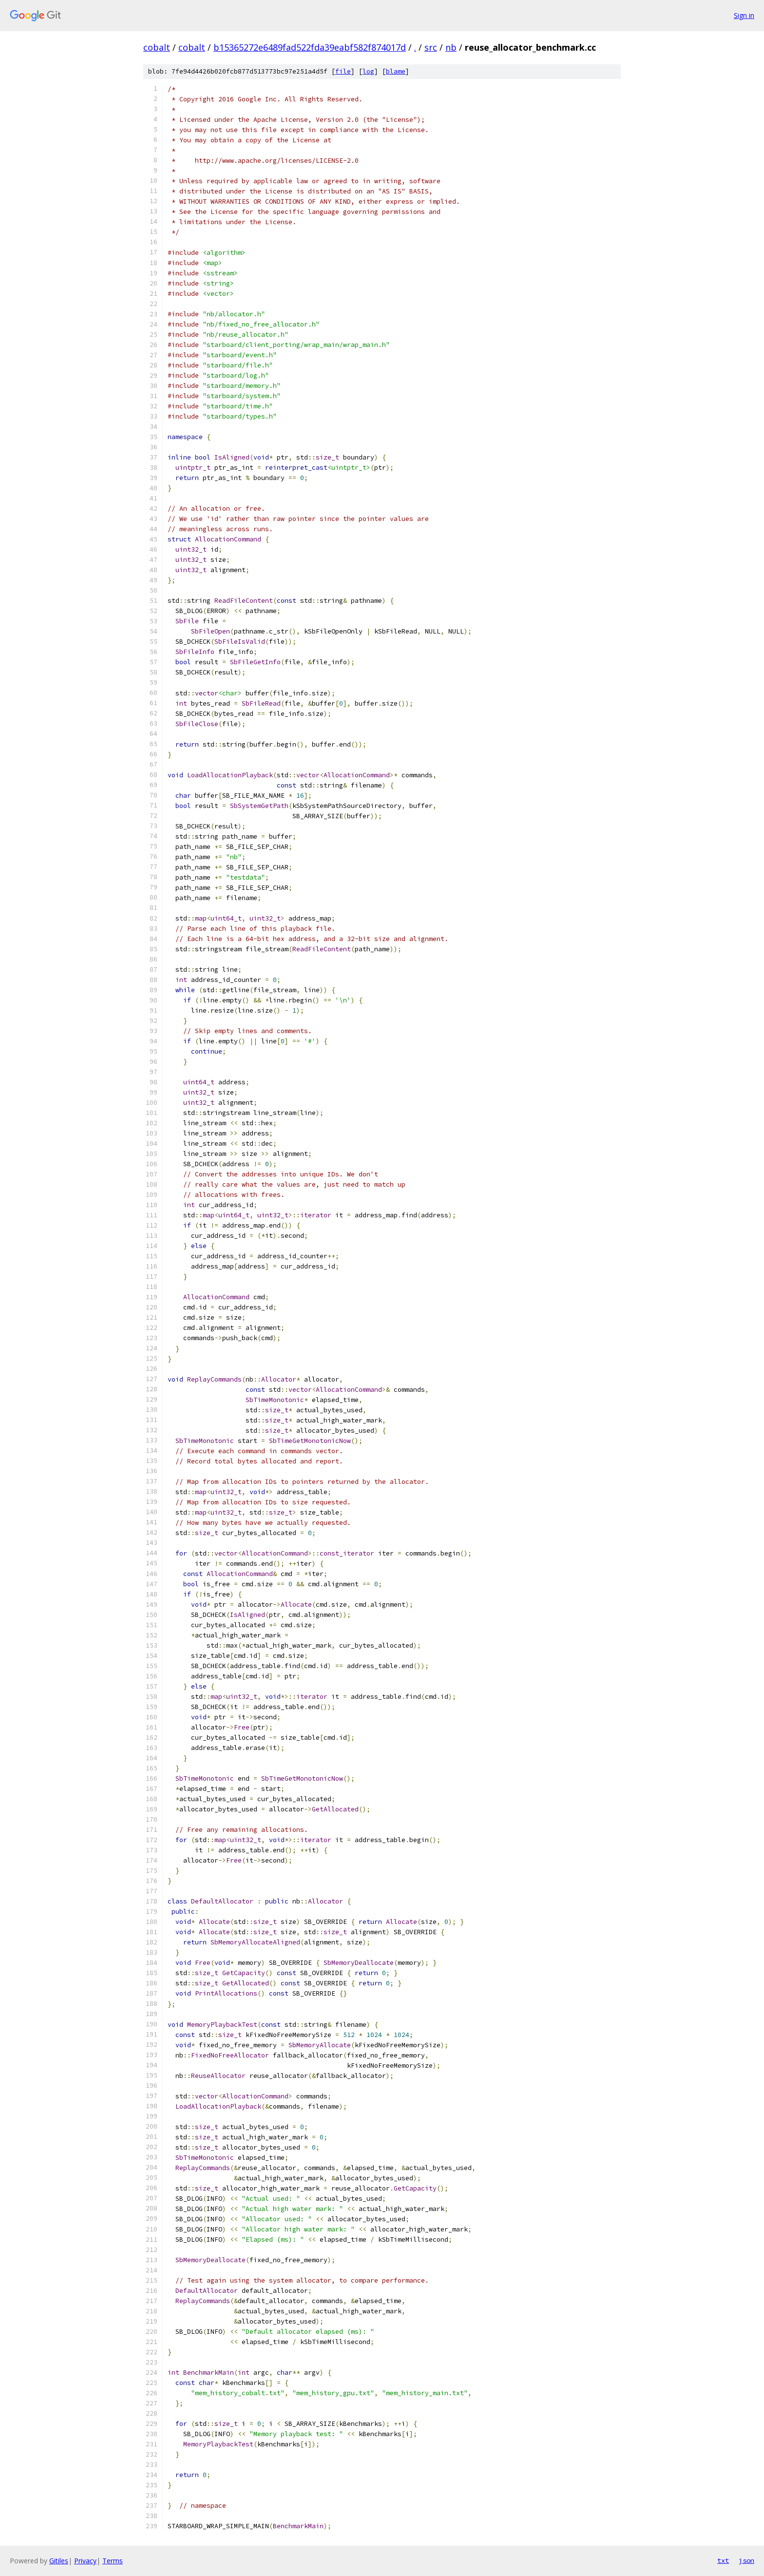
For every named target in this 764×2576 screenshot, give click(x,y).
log (368, 71)
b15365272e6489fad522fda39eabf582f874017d (309, 47)
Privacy (85, 2560)
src (430, 47)
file (343, 71)
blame (395, 71)
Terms (112, 2560)
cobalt (156, 47)
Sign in (744, 15)
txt (723, 2560)
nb (451, 47)
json (746, 2560)
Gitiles (58, 2560)
